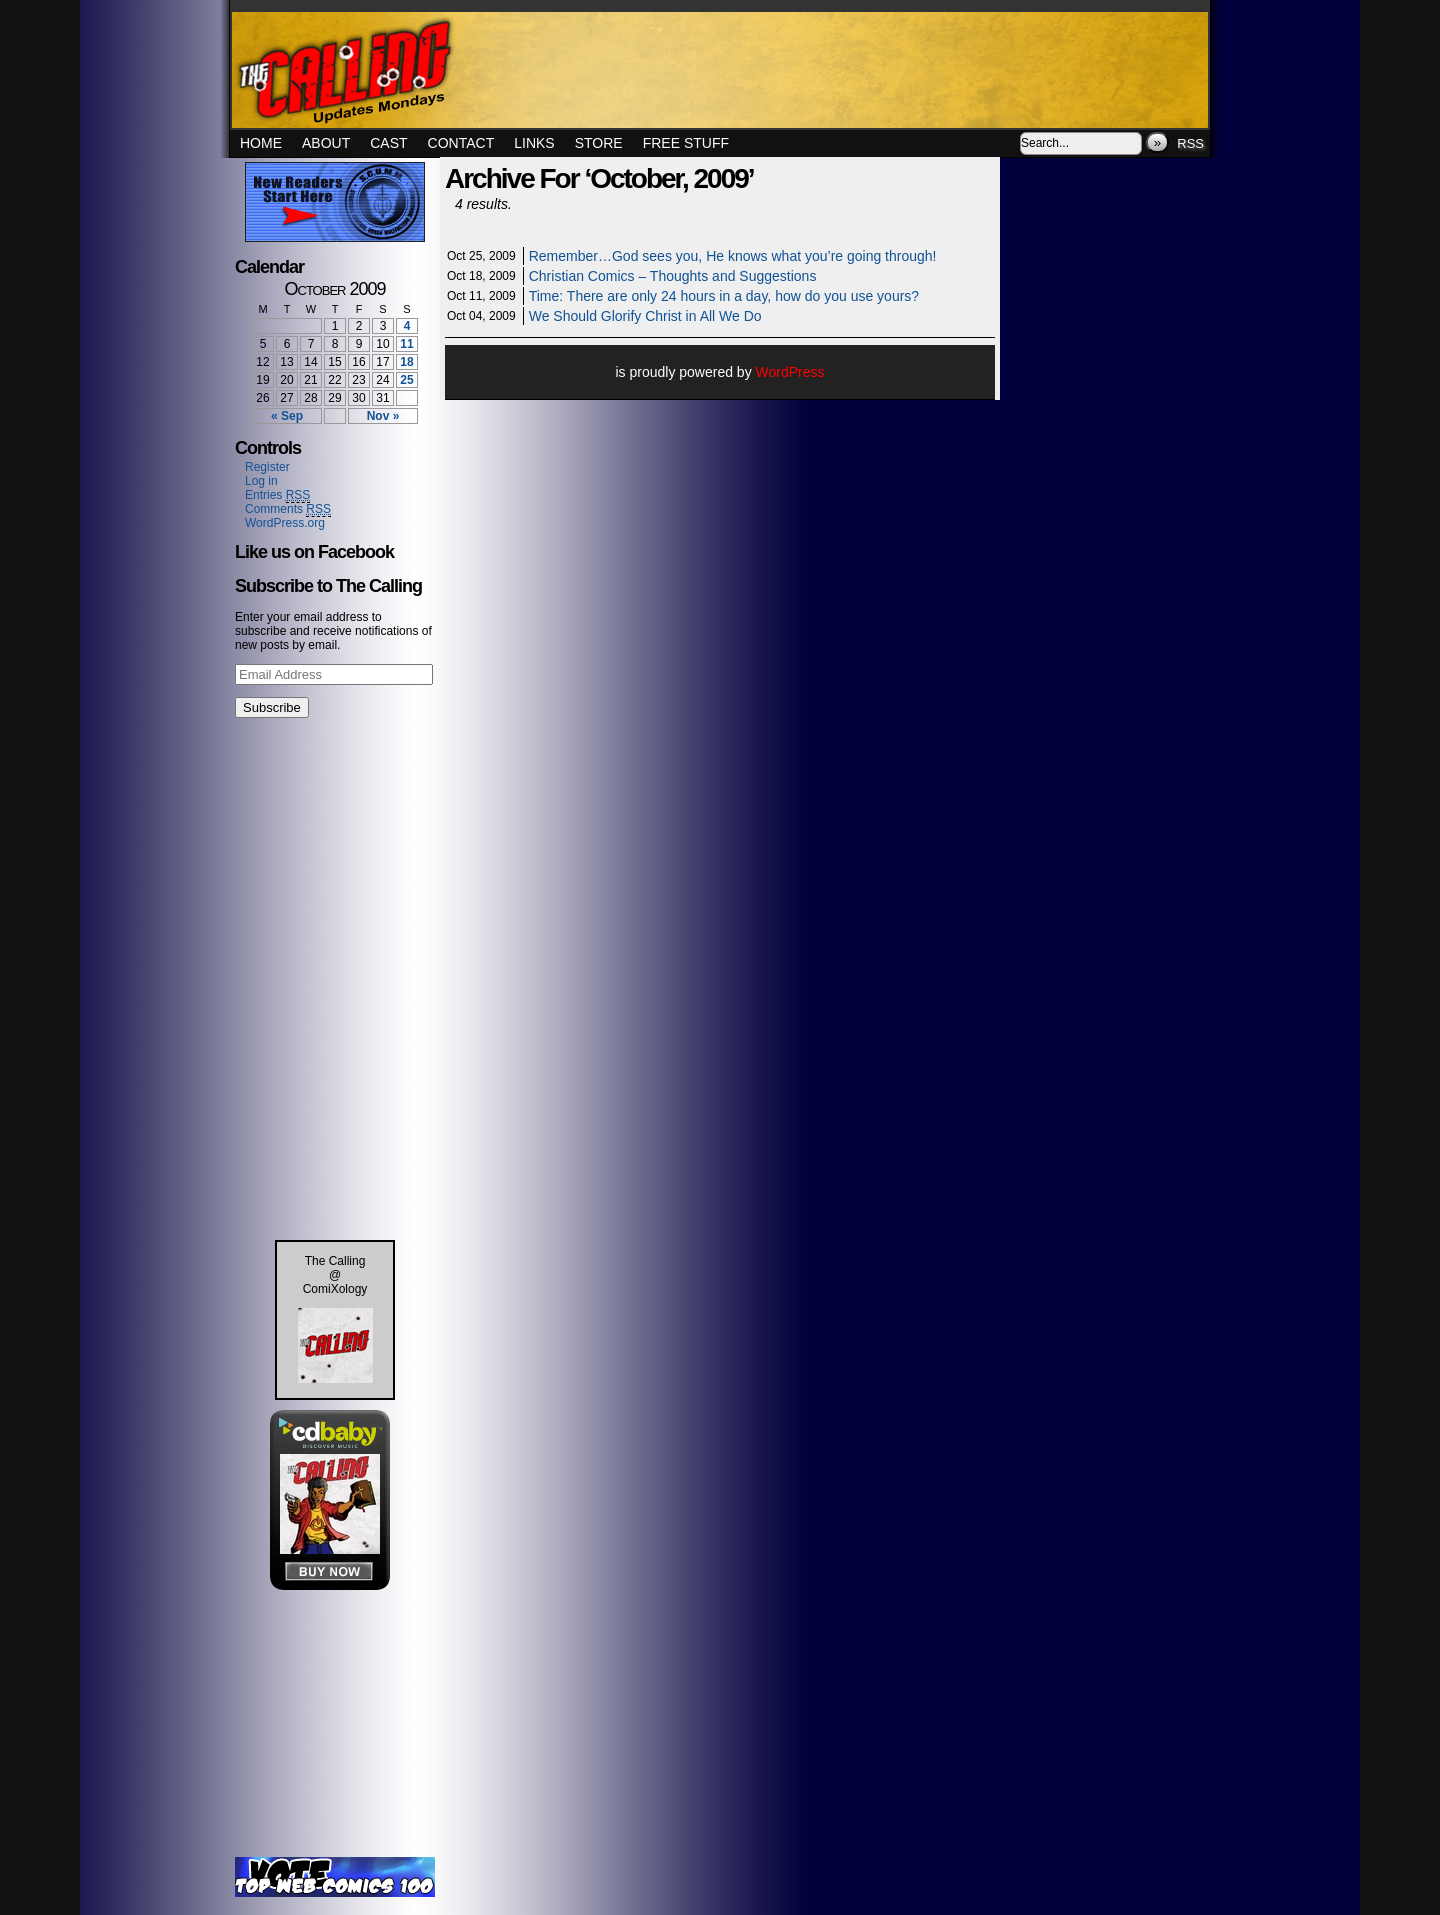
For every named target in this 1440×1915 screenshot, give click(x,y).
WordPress (790, 372)
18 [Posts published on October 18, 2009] (406, 362)
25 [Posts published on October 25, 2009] (406, 380)
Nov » (383, 416)
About (326, 143)
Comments (288, 509)
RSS (1190, 143)
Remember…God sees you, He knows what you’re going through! (733, 256)
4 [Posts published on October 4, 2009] (407, 326)
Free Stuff (686, 143)
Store (599, 143)
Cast (388, 143)
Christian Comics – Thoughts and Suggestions (673, 276)
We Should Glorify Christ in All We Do (645, 316)
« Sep (287, 416)
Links (534, 143)
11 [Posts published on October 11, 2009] (406, 344)
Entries (277, 495)
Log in (261, 481)
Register (267, 467)
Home (261, 143)
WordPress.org (285, 523)
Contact (461, 143)
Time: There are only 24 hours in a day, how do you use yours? (724, 296)
